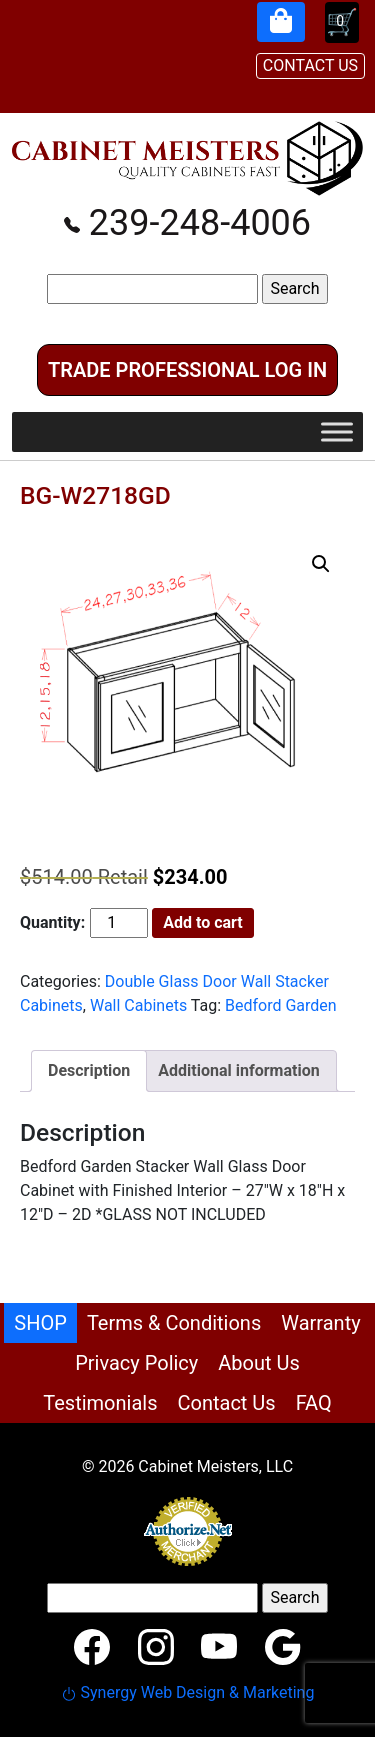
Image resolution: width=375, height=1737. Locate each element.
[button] (321, 564)
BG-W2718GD (95, 495)
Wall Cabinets (138, 1005)
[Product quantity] (119, 923)
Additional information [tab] (238, 1070)
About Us (259, 1363)
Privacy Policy (136, 1363)
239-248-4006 (187, 223)
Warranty (320, 1323)
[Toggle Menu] (337, 431)
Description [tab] (89, 1070)
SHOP (40, 1323)
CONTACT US (310, 65)
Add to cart (203, 922)
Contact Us (226, 1403)
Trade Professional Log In (187, 370)
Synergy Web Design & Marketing (188, 1692)
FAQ (314, 1403)
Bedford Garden (281, 1005)
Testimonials (100, 1403)
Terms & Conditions (174, 1323)
